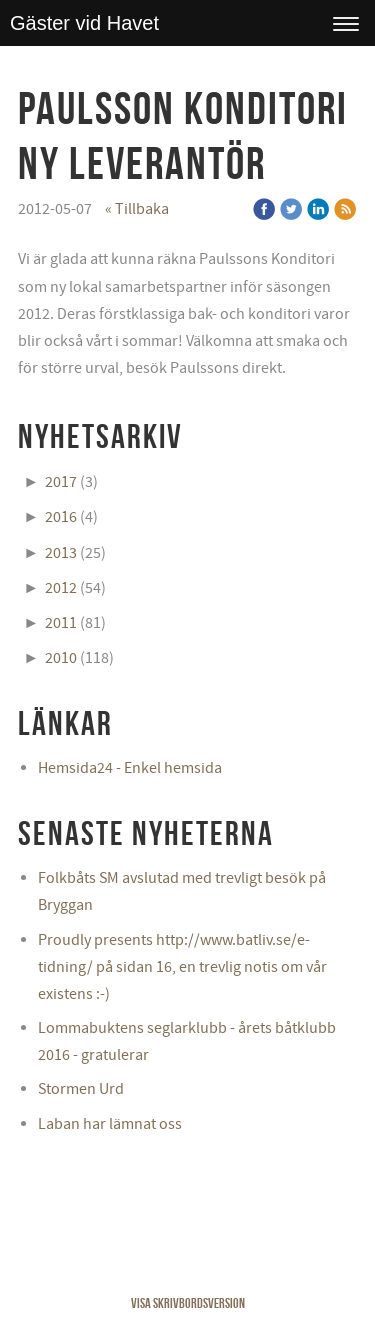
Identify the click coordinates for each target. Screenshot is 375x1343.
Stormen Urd (81, 1089)
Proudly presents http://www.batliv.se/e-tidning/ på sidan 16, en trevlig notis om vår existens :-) (182, 967)
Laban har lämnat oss (110, 1124)
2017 (61, 482)
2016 (61, 517)
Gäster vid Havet (84, 23)
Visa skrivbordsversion (188, 1303)
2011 (61, 623)
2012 (61, 588)
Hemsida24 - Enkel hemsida (130, 768)
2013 (61, 553)
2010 (61, 658)
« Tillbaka (137, 209)
